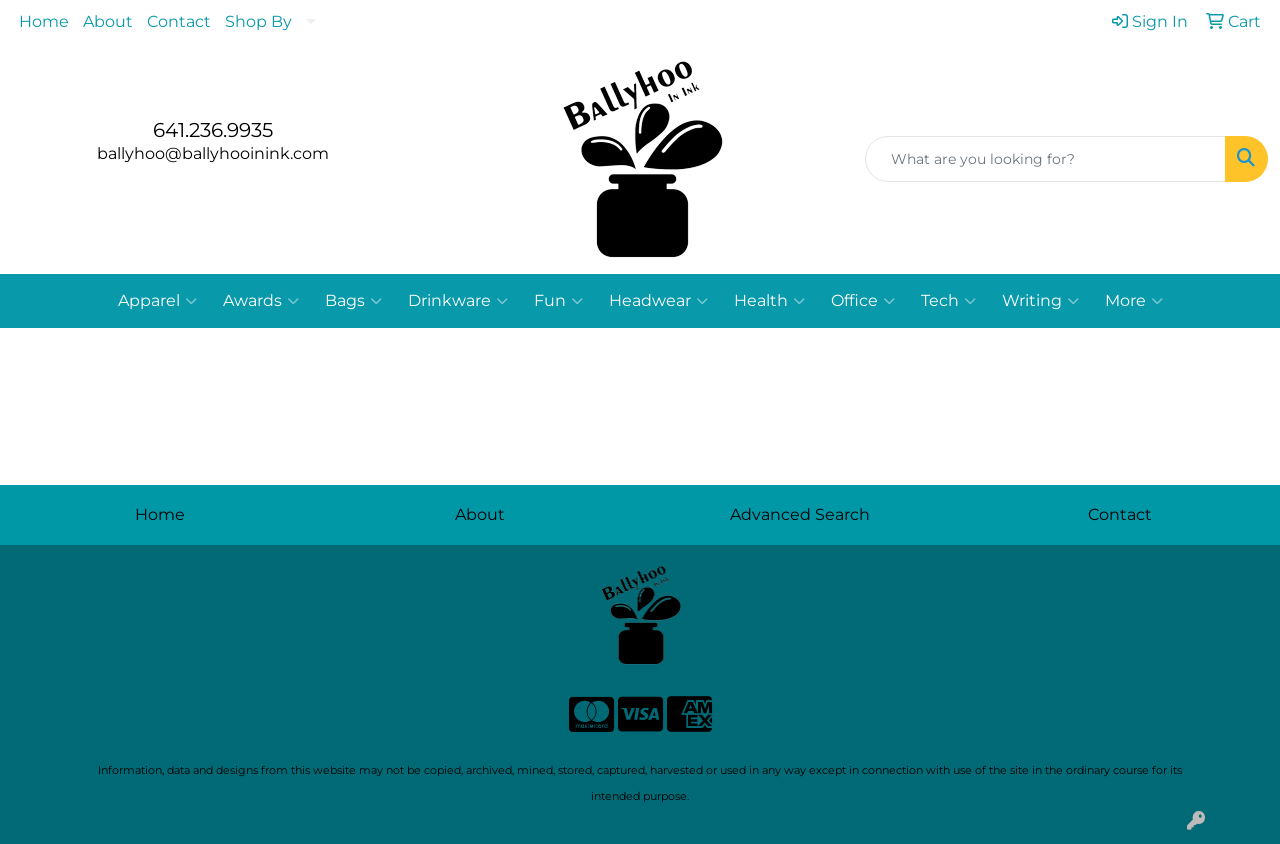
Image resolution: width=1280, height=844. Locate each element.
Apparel (157, 301)
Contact (179, 21)
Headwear (658, 301)
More (1134, 301)
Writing (1040, 301)
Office (863, 301)
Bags (353, 301)
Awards (261, 301)
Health (769, 301)
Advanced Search (800, 514)
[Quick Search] (1045, 159)
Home (44, 21)
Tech (948, 301)
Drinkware (458, 301)
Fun (558, 301)
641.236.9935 (213, 130)
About (108, 21)
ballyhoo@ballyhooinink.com (213, 153)
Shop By (258, 21)
